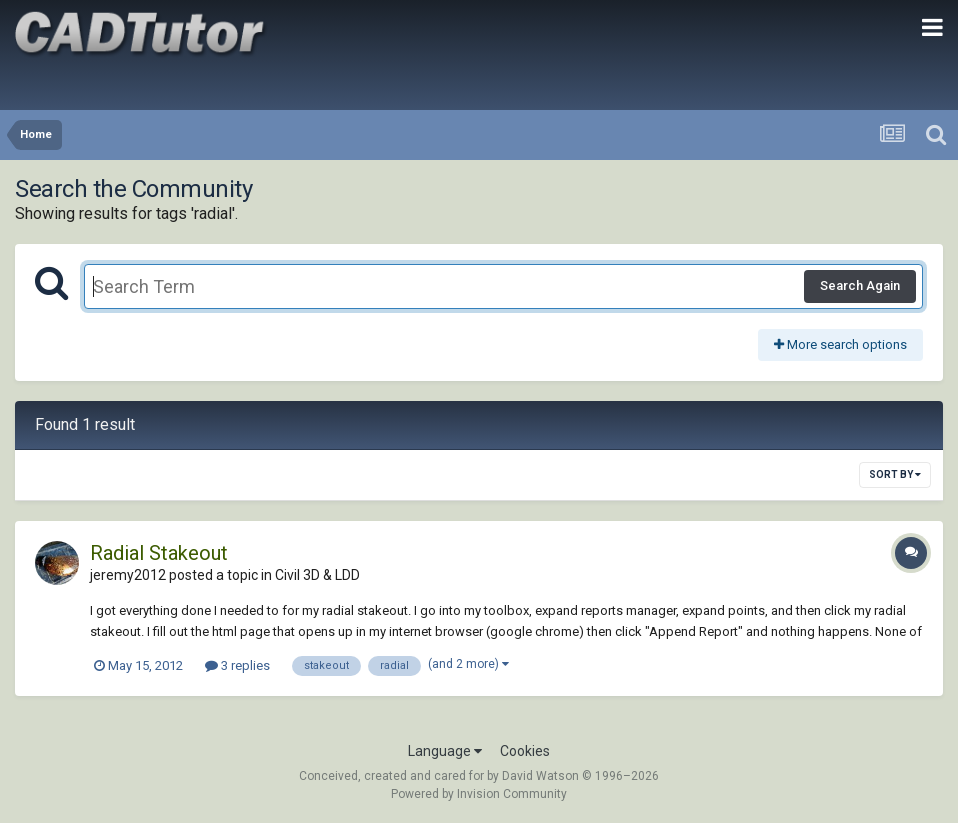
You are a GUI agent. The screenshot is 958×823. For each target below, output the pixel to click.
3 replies (237, 665)
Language (445, 751)
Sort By (895, 474)
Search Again (860, 285)
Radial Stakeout (159, 553)
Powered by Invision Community (479, 794)
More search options (840, 344)
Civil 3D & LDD (317, 575)
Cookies (525, 751)
